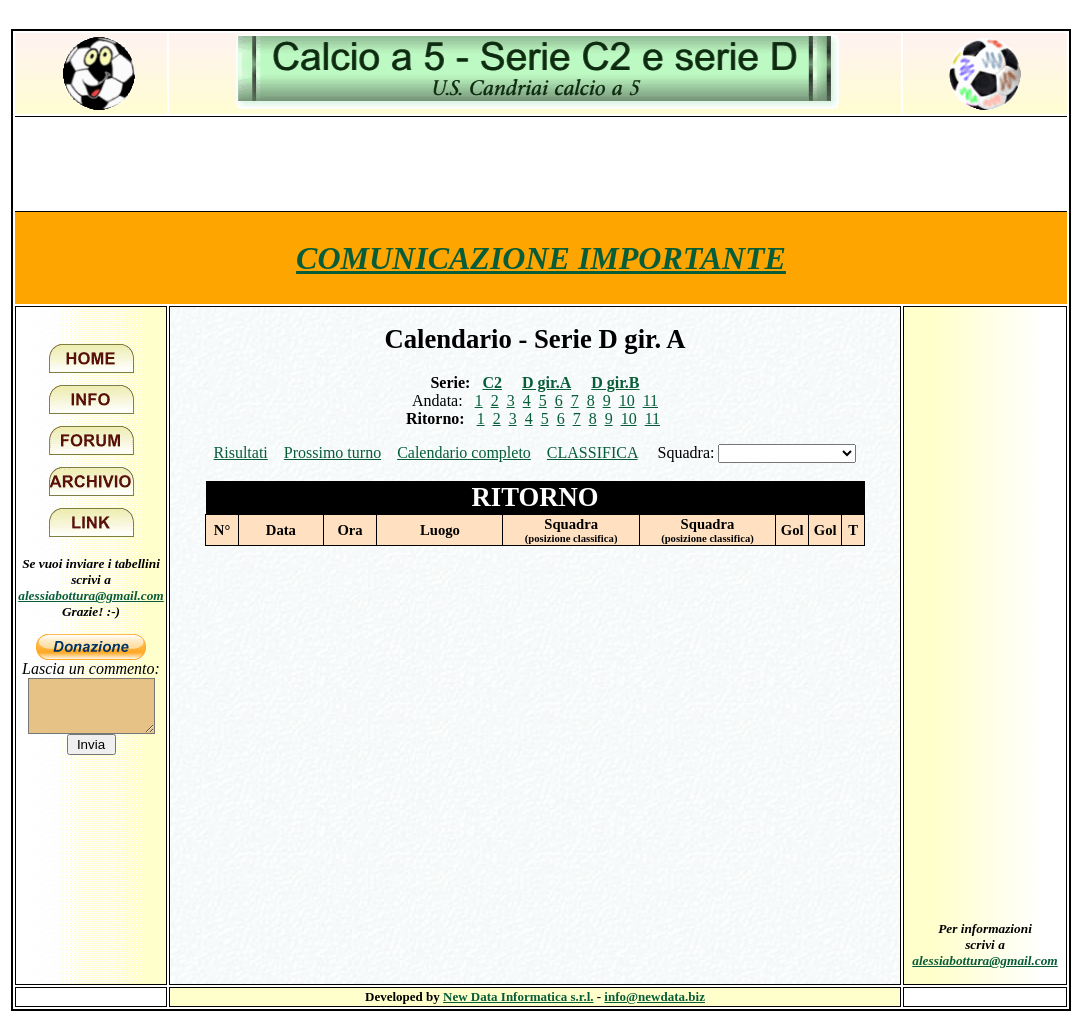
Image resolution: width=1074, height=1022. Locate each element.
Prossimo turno (332, 452)
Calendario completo (464, 452)
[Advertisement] (541, 163)
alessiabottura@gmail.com (91, 595)
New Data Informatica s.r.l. (518, 996)
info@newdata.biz (654, 996)
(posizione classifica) (571, 538)
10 (627, 400)
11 (650, 400)
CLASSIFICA (592, 452)
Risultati (241, 452)
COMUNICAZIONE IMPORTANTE (541, 258)
